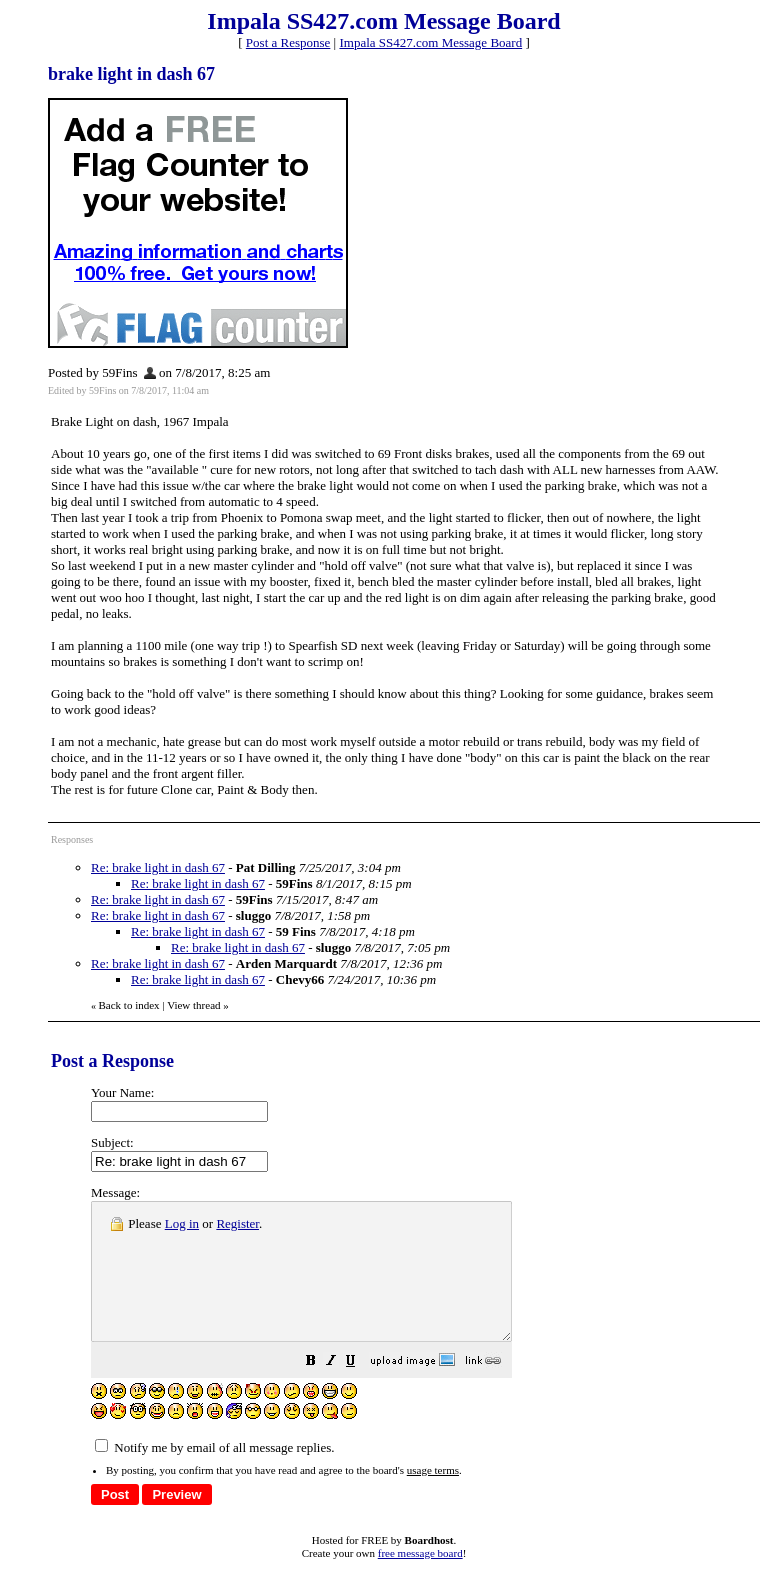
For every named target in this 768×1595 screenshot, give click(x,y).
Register (237, 1223)
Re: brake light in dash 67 (158, 867)
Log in (182, 1223)
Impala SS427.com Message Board (430, 42)
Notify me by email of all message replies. (214, 1474)
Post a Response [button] (288, 42)
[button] (361, 1390)
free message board (420, 1580)
